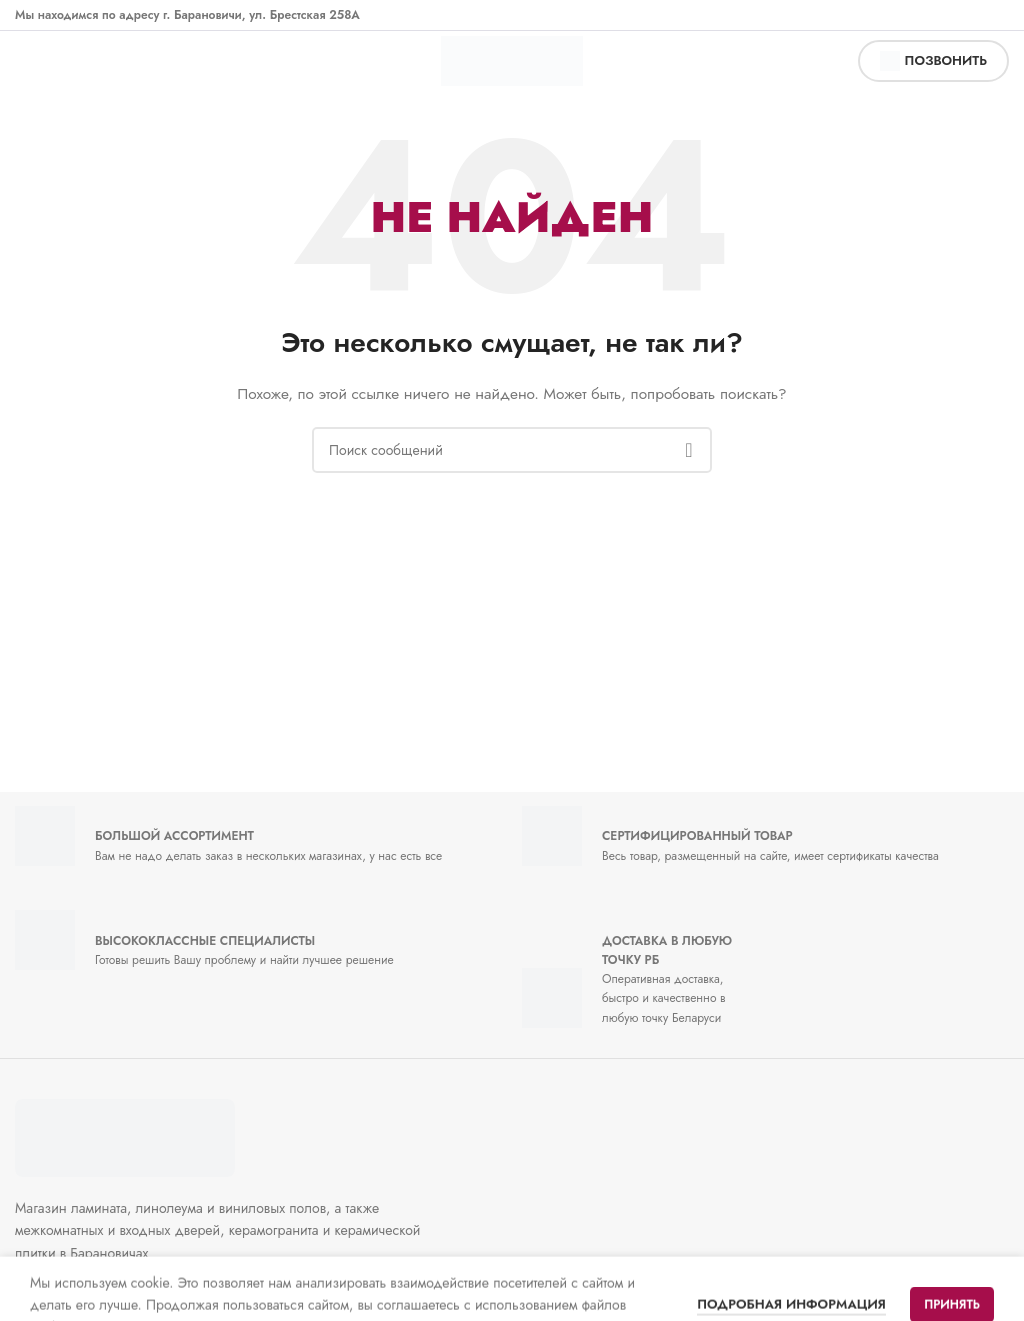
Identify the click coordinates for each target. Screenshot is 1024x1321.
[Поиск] (512, 450)
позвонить (933, 61)
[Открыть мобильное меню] (36, 61)
